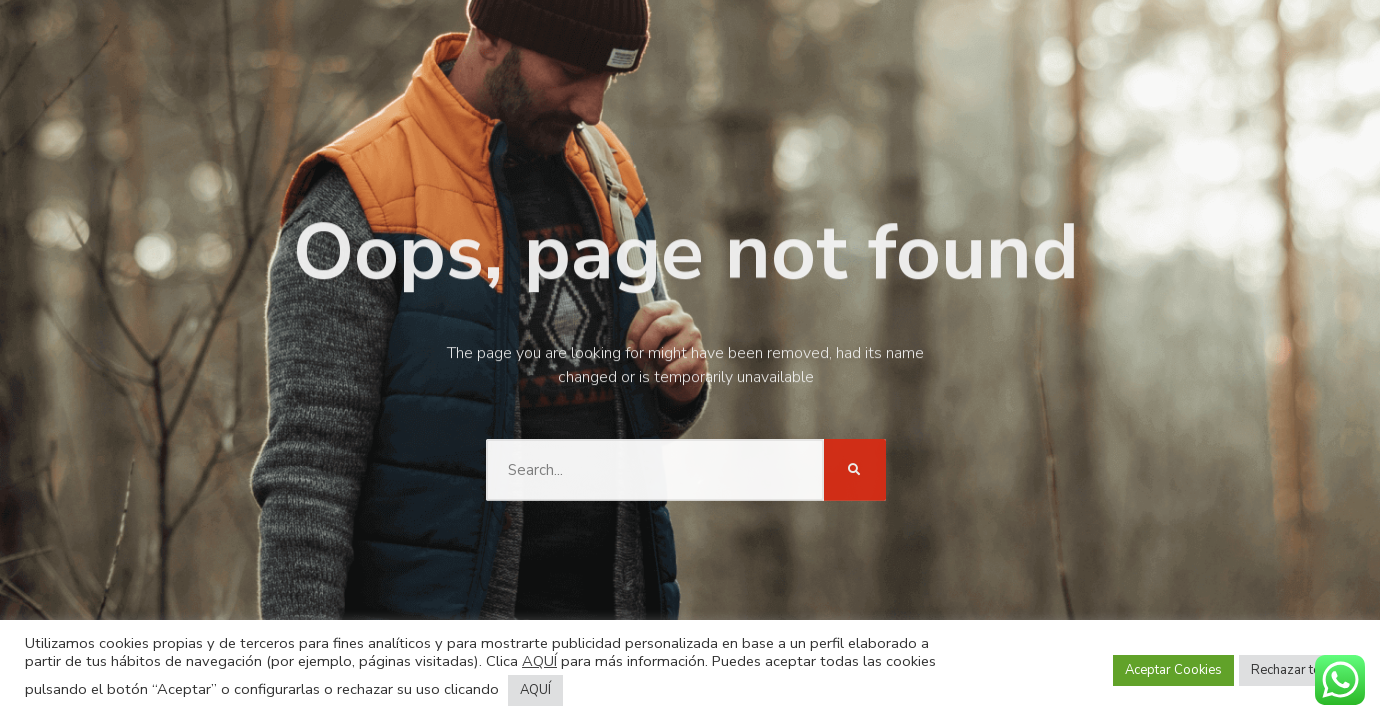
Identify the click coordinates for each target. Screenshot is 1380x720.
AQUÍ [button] (535, 690)
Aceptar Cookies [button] (1173, 670)
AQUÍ (539, 661)
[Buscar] (855, 451)
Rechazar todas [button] (1297, 670)
